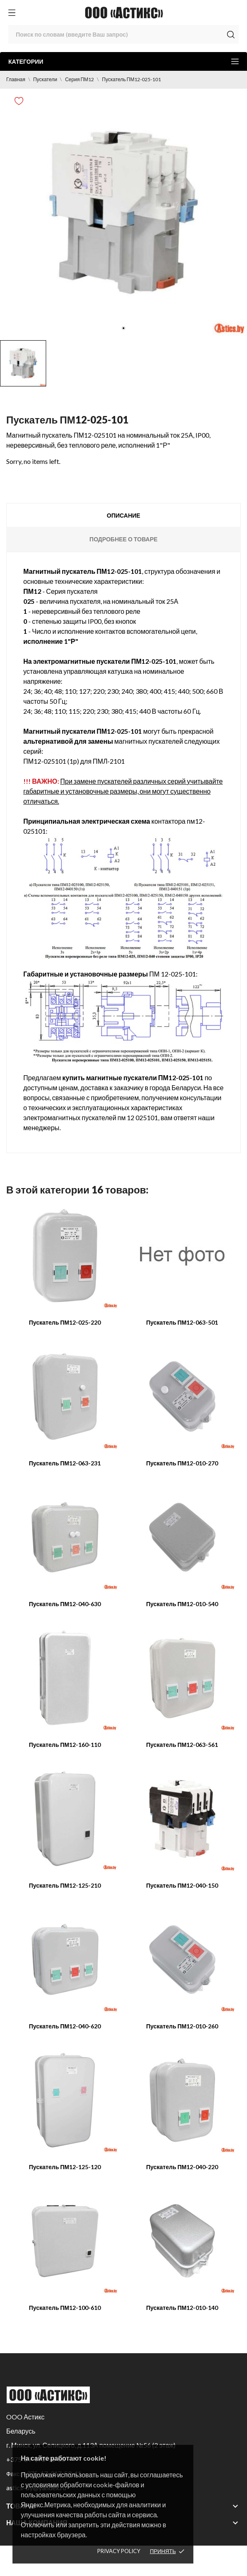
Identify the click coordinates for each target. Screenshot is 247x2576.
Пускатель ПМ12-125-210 (65, 1885)
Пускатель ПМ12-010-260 (182, 2026)
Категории (123, 61)
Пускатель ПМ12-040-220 (182, 2166)
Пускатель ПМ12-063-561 (182, 1744)
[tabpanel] (123, 212)
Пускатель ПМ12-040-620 (65, 2026)
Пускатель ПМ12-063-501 (182, 1322)
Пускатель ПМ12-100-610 (65, 2307)
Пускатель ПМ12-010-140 (182, 2307)
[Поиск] (123, 34)
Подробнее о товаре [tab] (123, 539)
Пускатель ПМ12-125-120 (65, 2166)
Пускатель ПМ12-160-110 (65, 1744)
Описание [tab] (123, 515)
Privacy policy (118, 2551)
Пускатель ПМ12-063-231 (65, 1463)
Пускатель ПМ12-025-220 (65, 1322)
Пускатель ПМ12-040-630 (65, 1603)
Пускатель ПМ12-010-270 (182, 1463)
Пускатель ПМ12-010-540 (182, 1603)
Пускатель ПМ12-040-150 (182, 1885)
